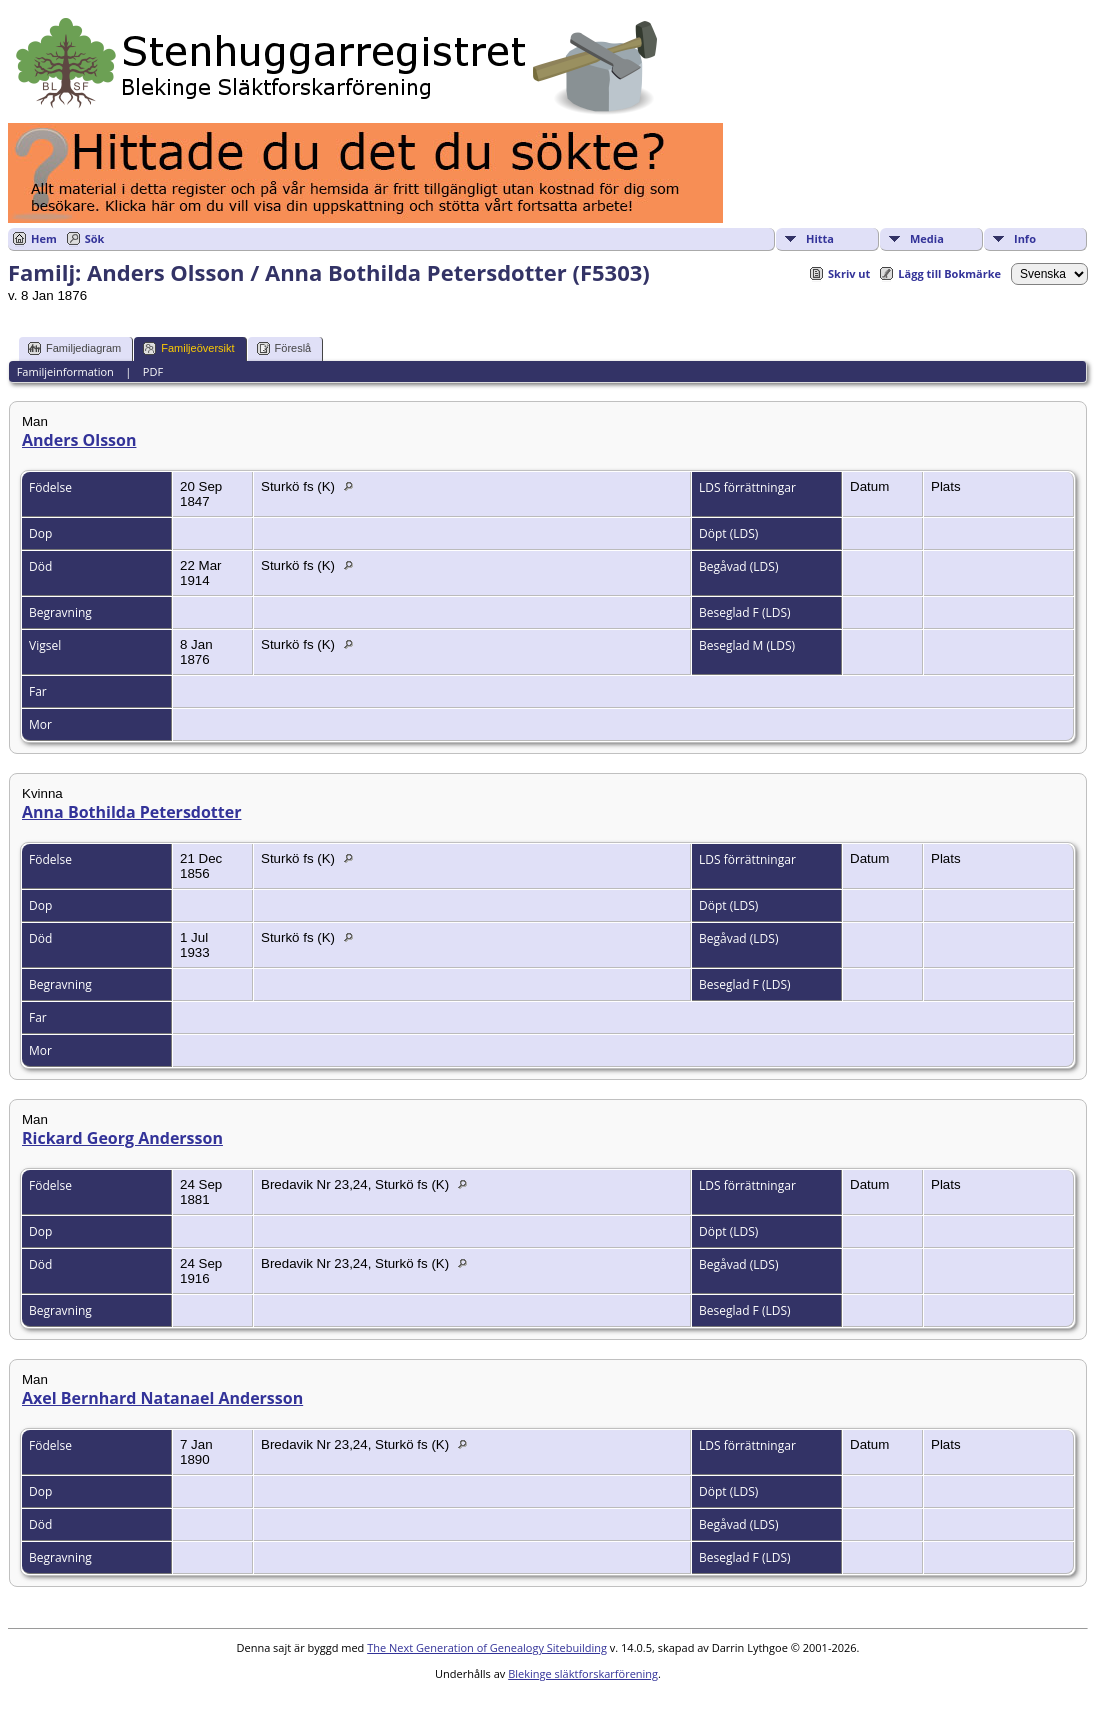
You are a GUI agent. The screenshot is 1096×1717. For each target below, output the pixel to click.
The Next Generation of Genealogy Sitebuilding (487, 1647)
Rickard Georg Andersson (122, 1138)
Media (927, 238)
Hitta (820, 238)
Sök (95, 238)
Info (1025, 238)
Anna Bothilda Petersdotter (131, 812)
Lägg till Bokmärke (949, 273)
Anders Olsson (79, 440)
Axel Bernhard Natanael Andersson (162, 1398)
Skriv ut (849, 273)
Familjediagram (74, 348)
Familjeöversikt (188, 348)
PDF (153, 371)
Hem (44, 238)
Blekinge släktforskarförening (583, 1673)
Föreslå (284, 348)
